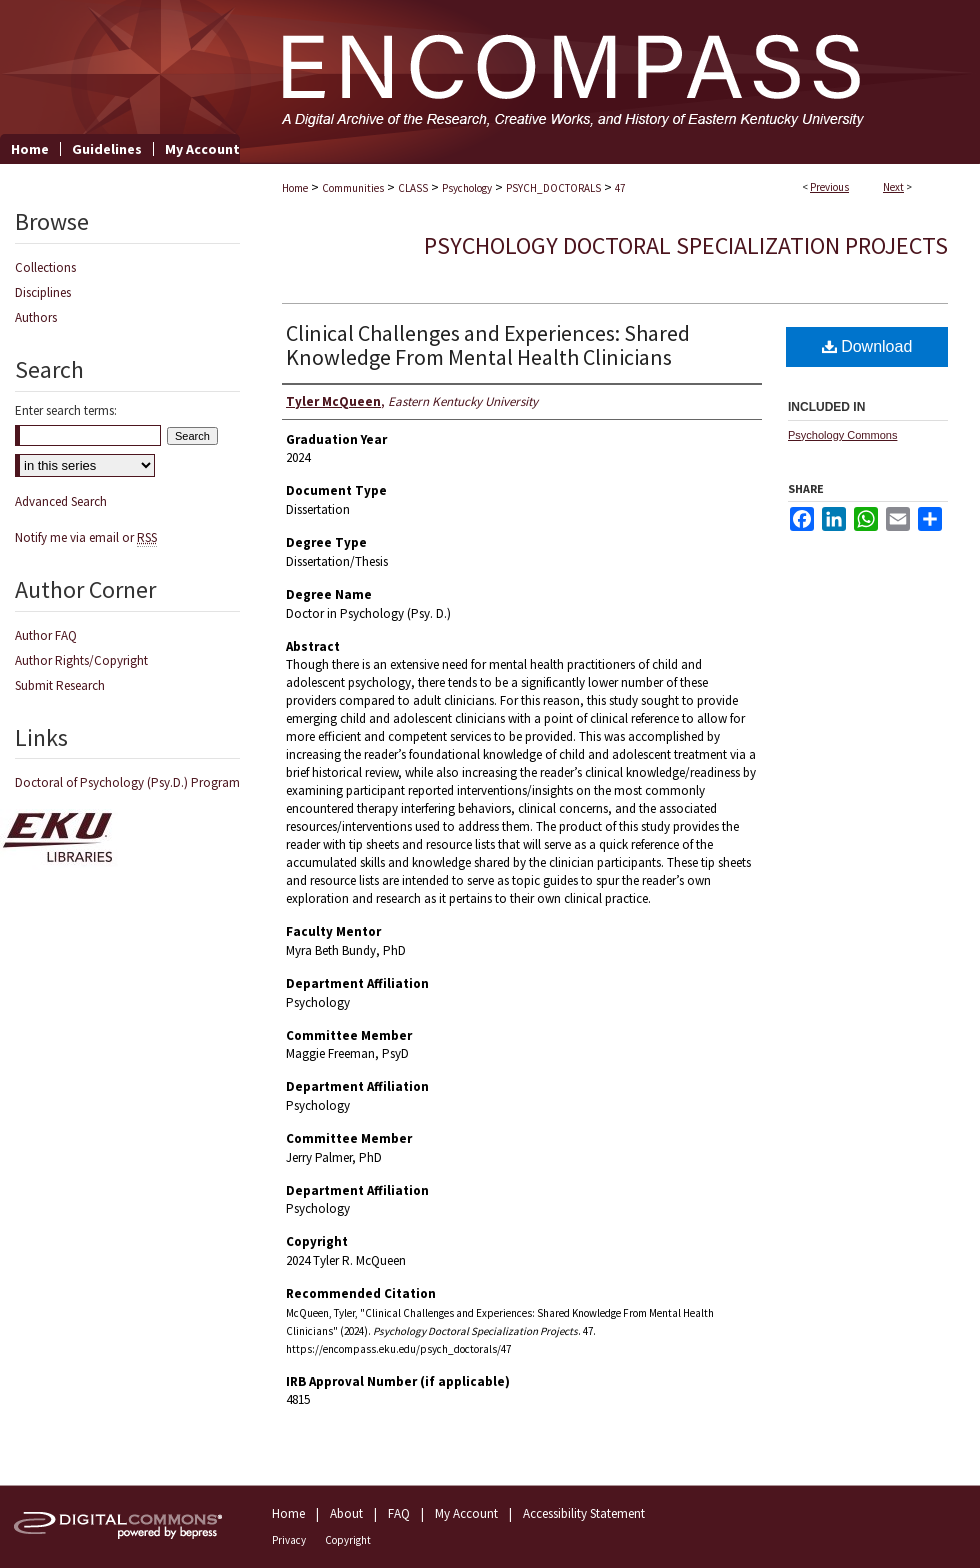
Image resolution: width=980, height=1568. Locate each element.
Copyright (348, 1540)
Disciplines (43, 292)
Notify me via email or (86, 537)
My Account (466, 1513)
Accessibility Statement (584, 1513)
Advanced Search (61, 501)
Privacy (289, 1540)
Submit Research (60, 685)
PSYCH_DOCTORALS (553, 188)
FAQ (399, 1513)
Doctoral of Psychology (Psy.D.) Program (127, 782)
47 (620, 188)
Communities (353, 188)
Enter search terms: (66, 410)
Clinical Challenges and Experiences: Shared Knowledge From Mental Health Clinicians (488, 345)
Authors (36, 317)
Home (295, 188)
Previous (829, 187)
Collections (45, 267)
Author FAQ (46, 635)
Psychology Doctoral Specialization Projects (686, 245)
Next (893, 187)
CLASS (413, 188)
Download (867, 346)
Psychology (467, 188)
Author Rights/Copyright (81, 660)
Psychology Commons (842, 435)
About (346, 1513)
